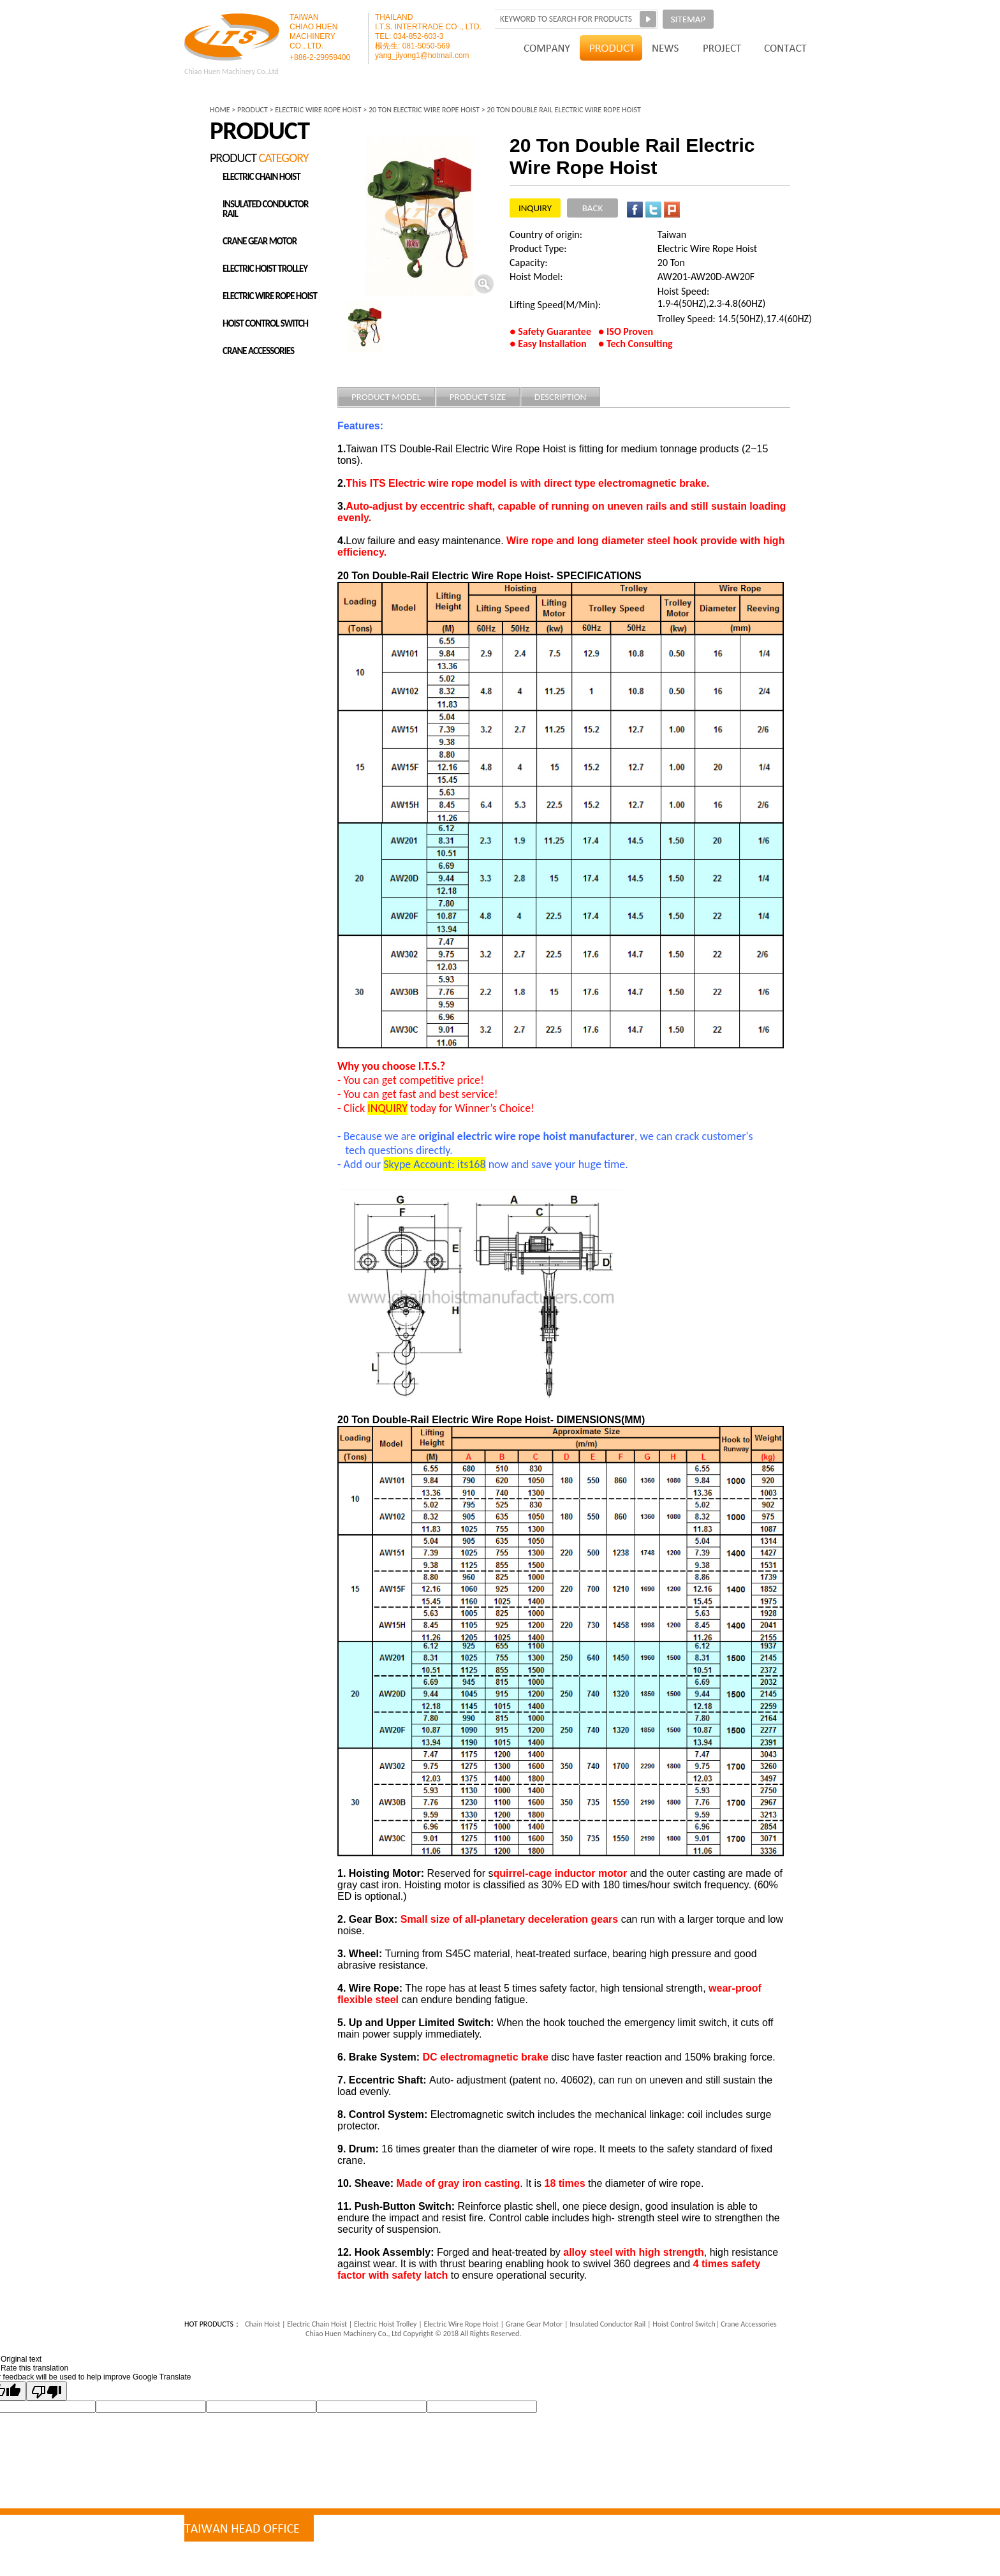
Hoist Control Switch (683, 2324)
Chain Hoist (262, 2324)
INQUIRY (535, 208)
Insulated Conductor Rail (607, 2324)
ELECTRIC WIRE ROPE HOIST (318, 109)
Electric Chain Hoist (317, 2324)
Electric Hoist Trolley (385, 2324)
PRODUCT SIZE (478, 397)
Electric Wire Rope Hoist (460, 2324)
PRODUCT (252, 109)
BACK (592, 208)
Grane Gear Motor (534, 2324)
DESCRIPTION (560, 397)
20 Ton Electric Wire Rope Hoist (424, 109)
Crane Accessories (747, 2324)
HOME (220, 109)
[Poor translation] (46, 2391)
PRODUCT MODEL (386, 397)
